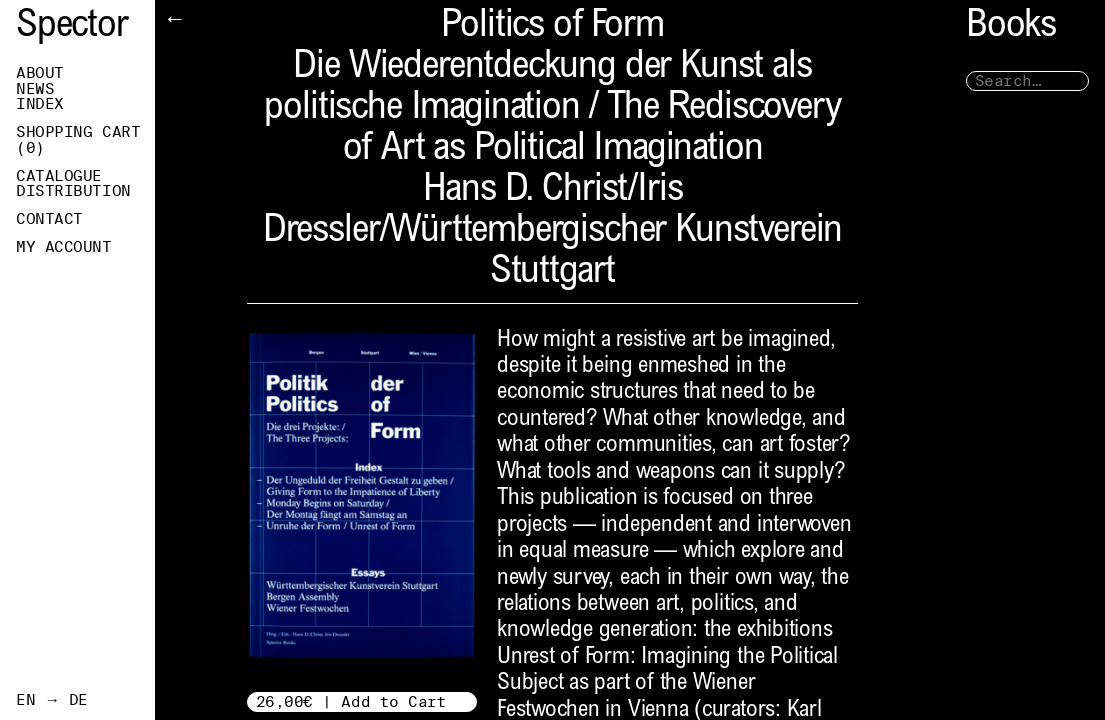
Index (40, 104)
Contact (49, 219)
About (40, 73)
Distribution (73, 191)
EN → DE (52, 700)
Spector (72, 27)
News (35, 89)
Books (1011, 27)
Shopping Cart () (78, 140)
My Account (64, 247)
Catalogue (59, 176)
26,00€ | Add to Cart (351, 701)
